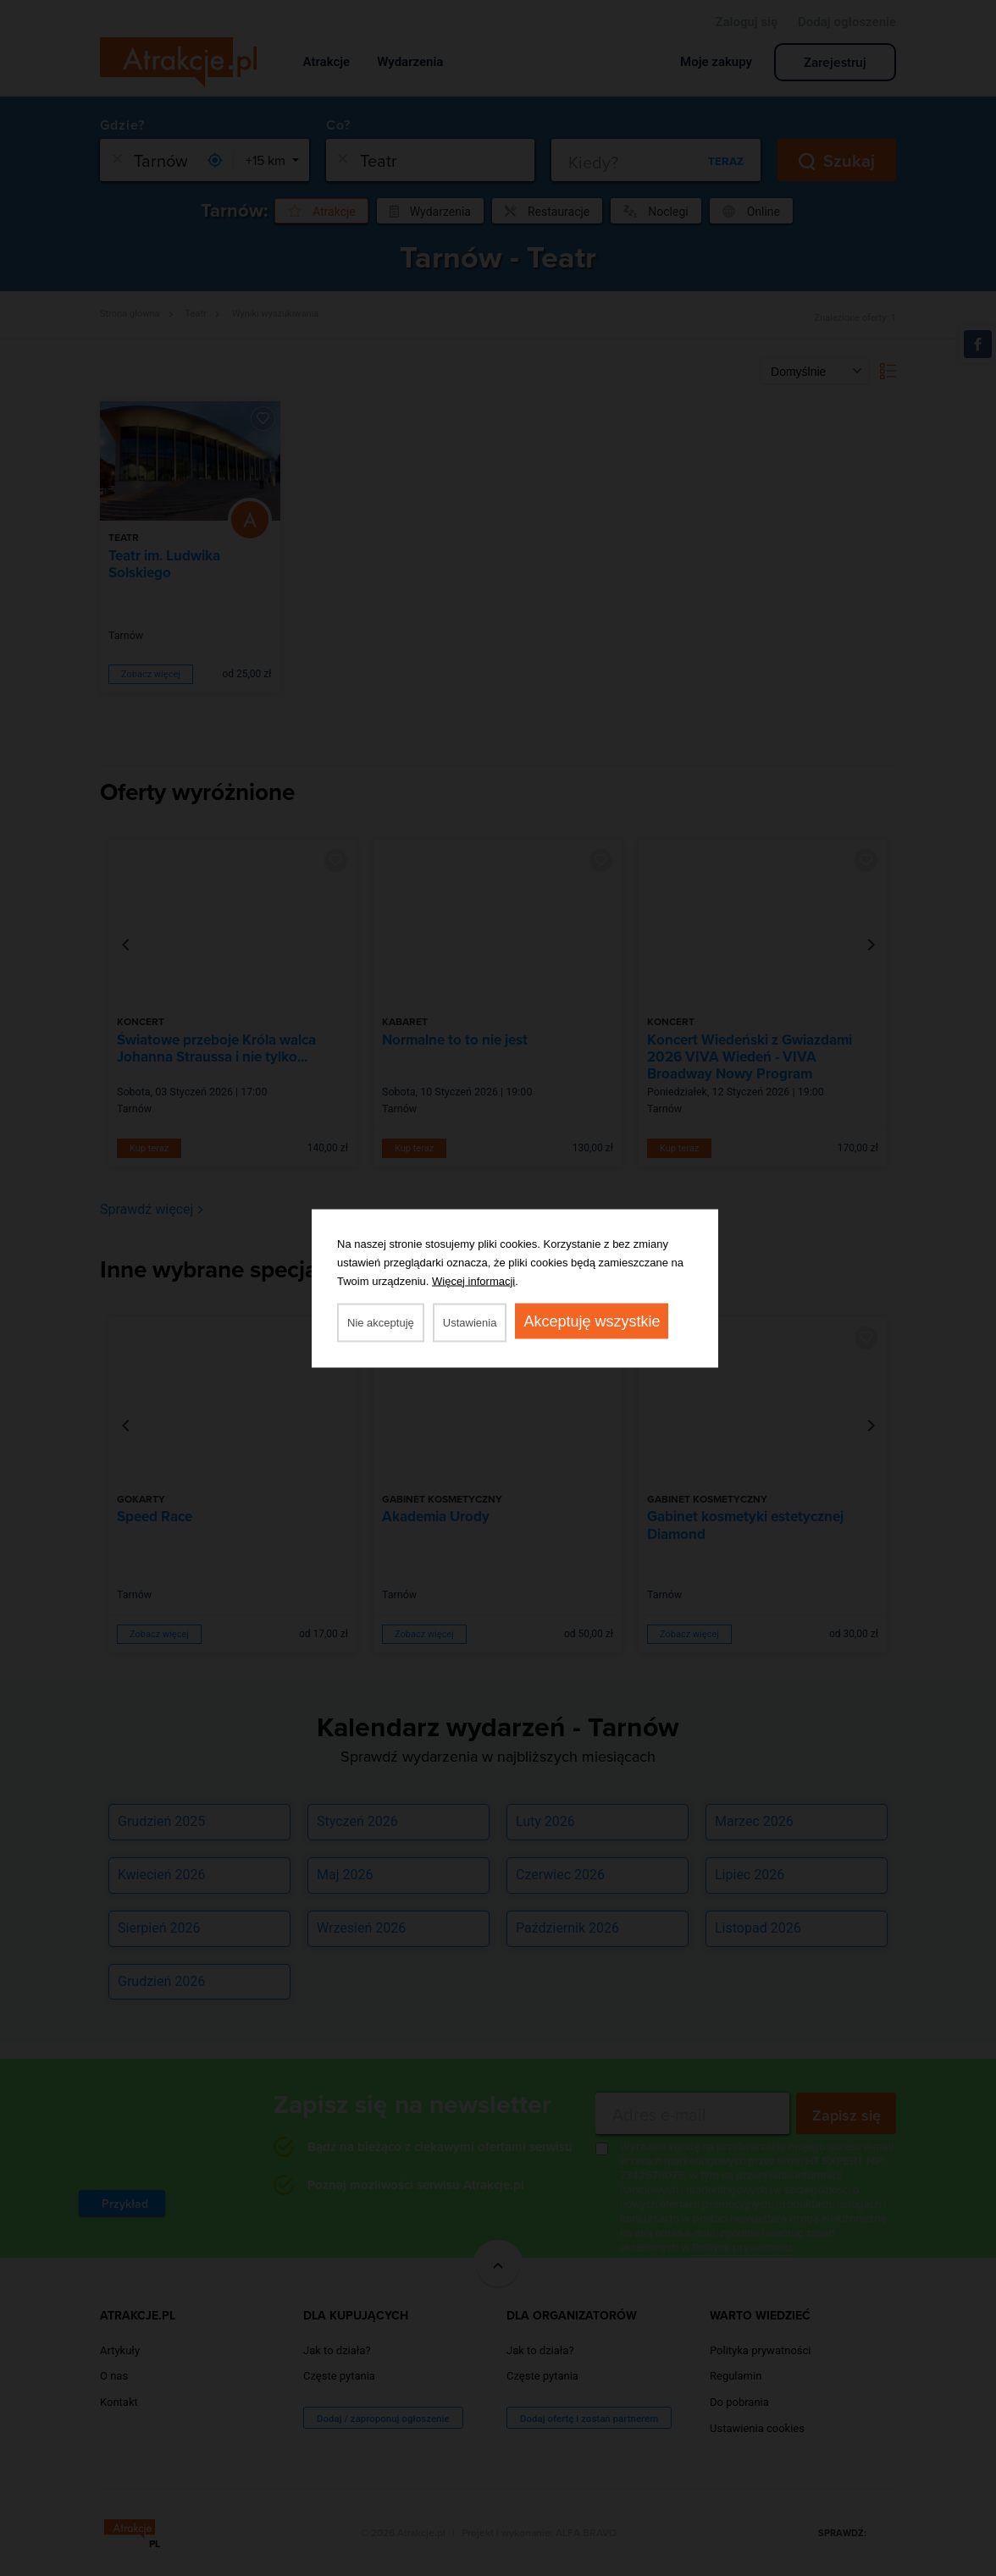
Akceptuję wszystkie (591, 1320)
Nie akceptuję (380, 1322)
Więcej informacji (473, 1280)
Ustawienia (470, 1322)
